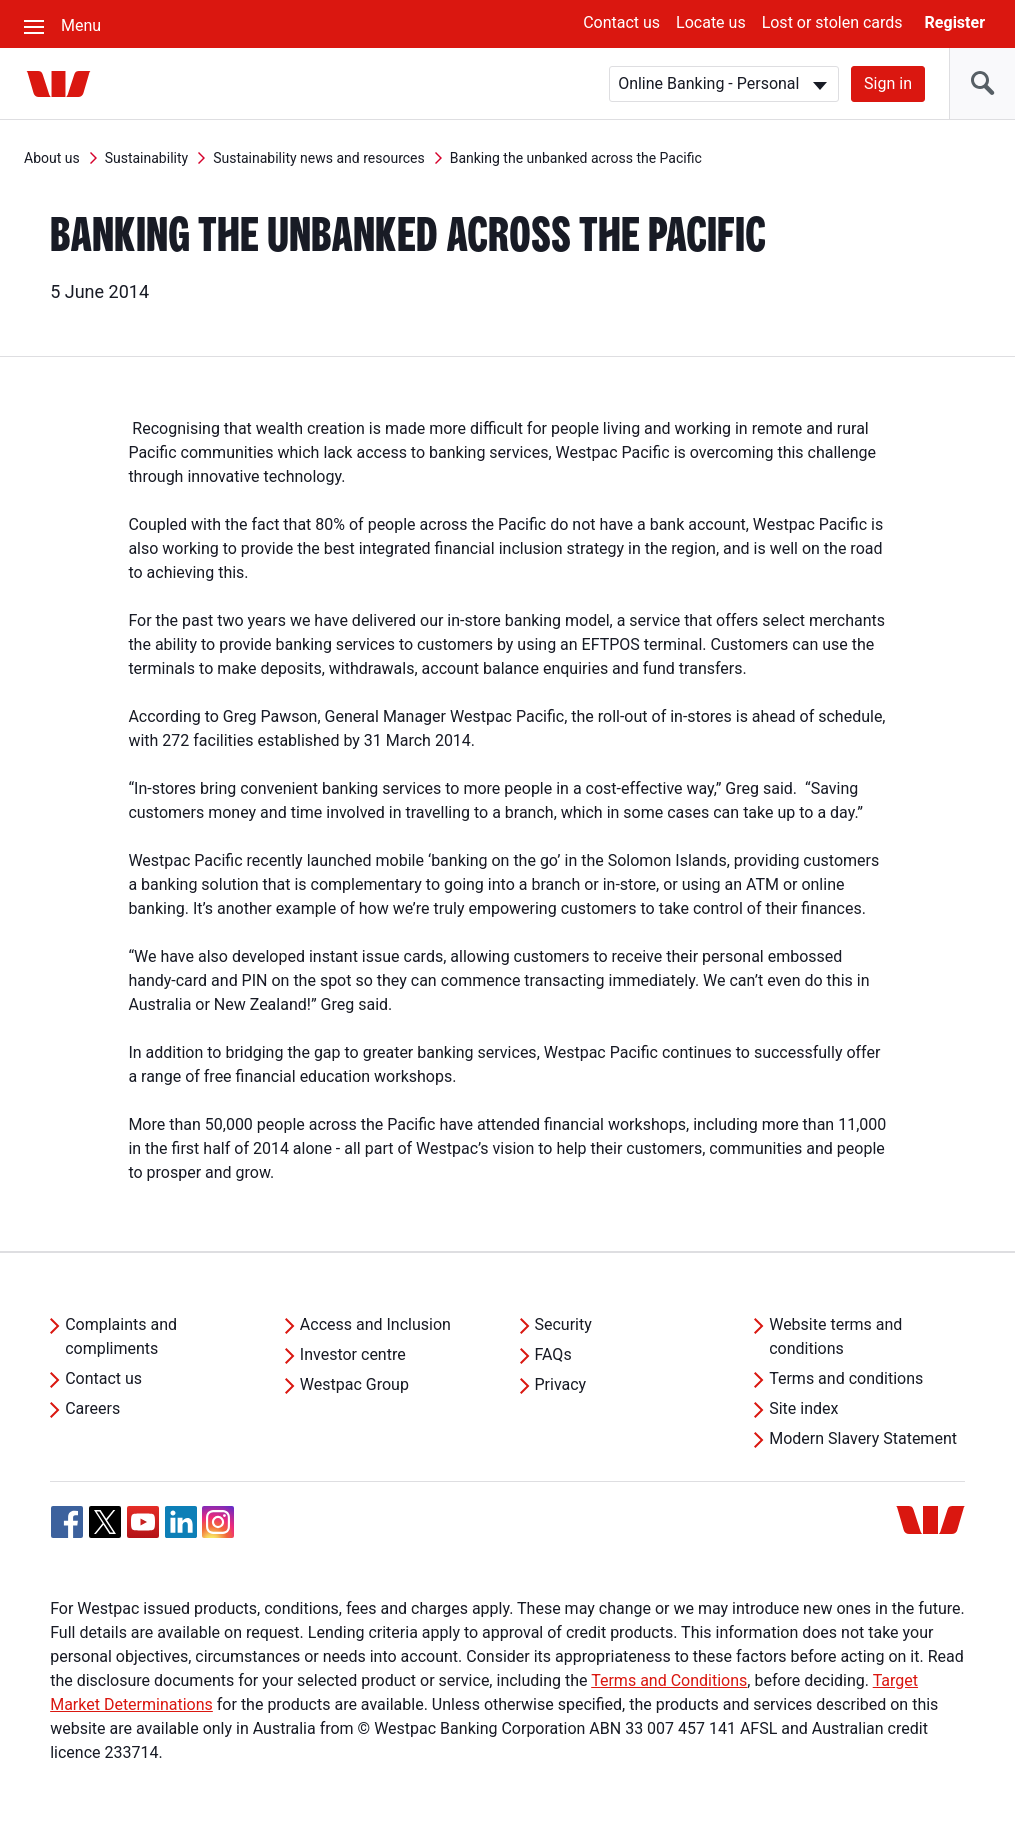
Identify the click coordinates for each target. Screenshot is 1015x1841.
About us (52, 158)
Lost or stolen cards (832, 22)
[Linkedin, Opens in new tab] (181, 1522)
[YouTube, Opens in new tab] (143, 1522)
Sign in (888, 83)
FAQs (553, 1354)
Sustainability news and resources (319, 158)
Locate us (711, 22)
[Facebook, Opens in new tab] (67, 1522)
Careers (92, 1408)
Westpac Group (354, 1384)
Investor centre (353, 1354)
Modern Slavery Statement (863, 1438)
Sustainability (146, 158)
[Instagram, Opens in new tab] (218, 1532)
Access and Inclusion (375, 1324)
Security (563, 1324)
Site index (803, 1408)
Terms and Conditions (669, 1680)
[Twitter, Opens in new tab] (105, 1522)
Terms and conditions (846, 1378)
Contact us (621, 22)
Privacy (561, 1384)
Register (955, 22)
